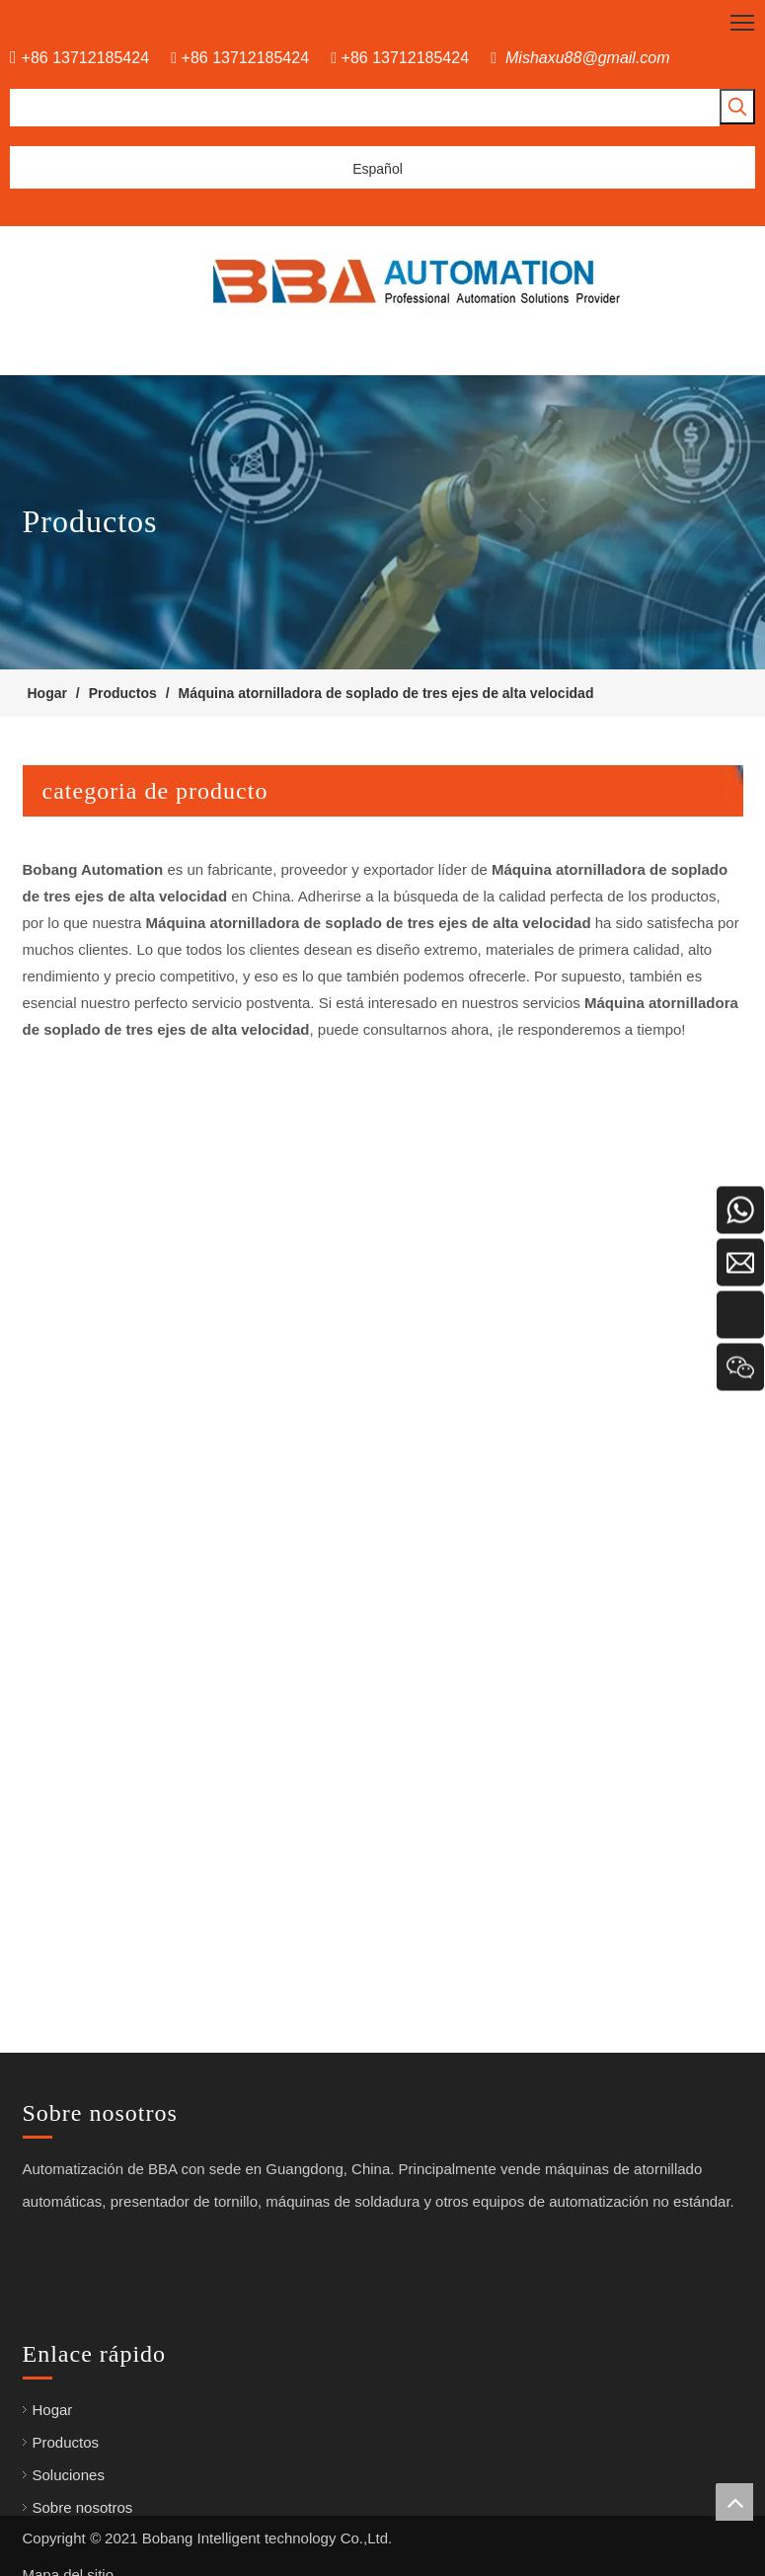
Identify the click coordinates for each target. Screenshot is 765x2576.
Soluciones (59, 2474)
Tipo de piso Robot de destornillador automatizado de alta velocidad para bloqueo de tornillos (329, 1207)
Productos (56, 2442)
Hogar (43, 2409)
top (734, 2502)
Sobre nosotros (73, 2507)
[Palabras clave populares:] (737, 106)
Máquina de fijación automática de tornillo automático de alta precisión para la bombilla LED (324, 1868)
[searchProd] (365, 107)
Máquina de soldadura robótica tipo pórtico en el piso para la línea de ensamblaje (289, 1537)
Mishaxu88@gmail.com (587, 57)
